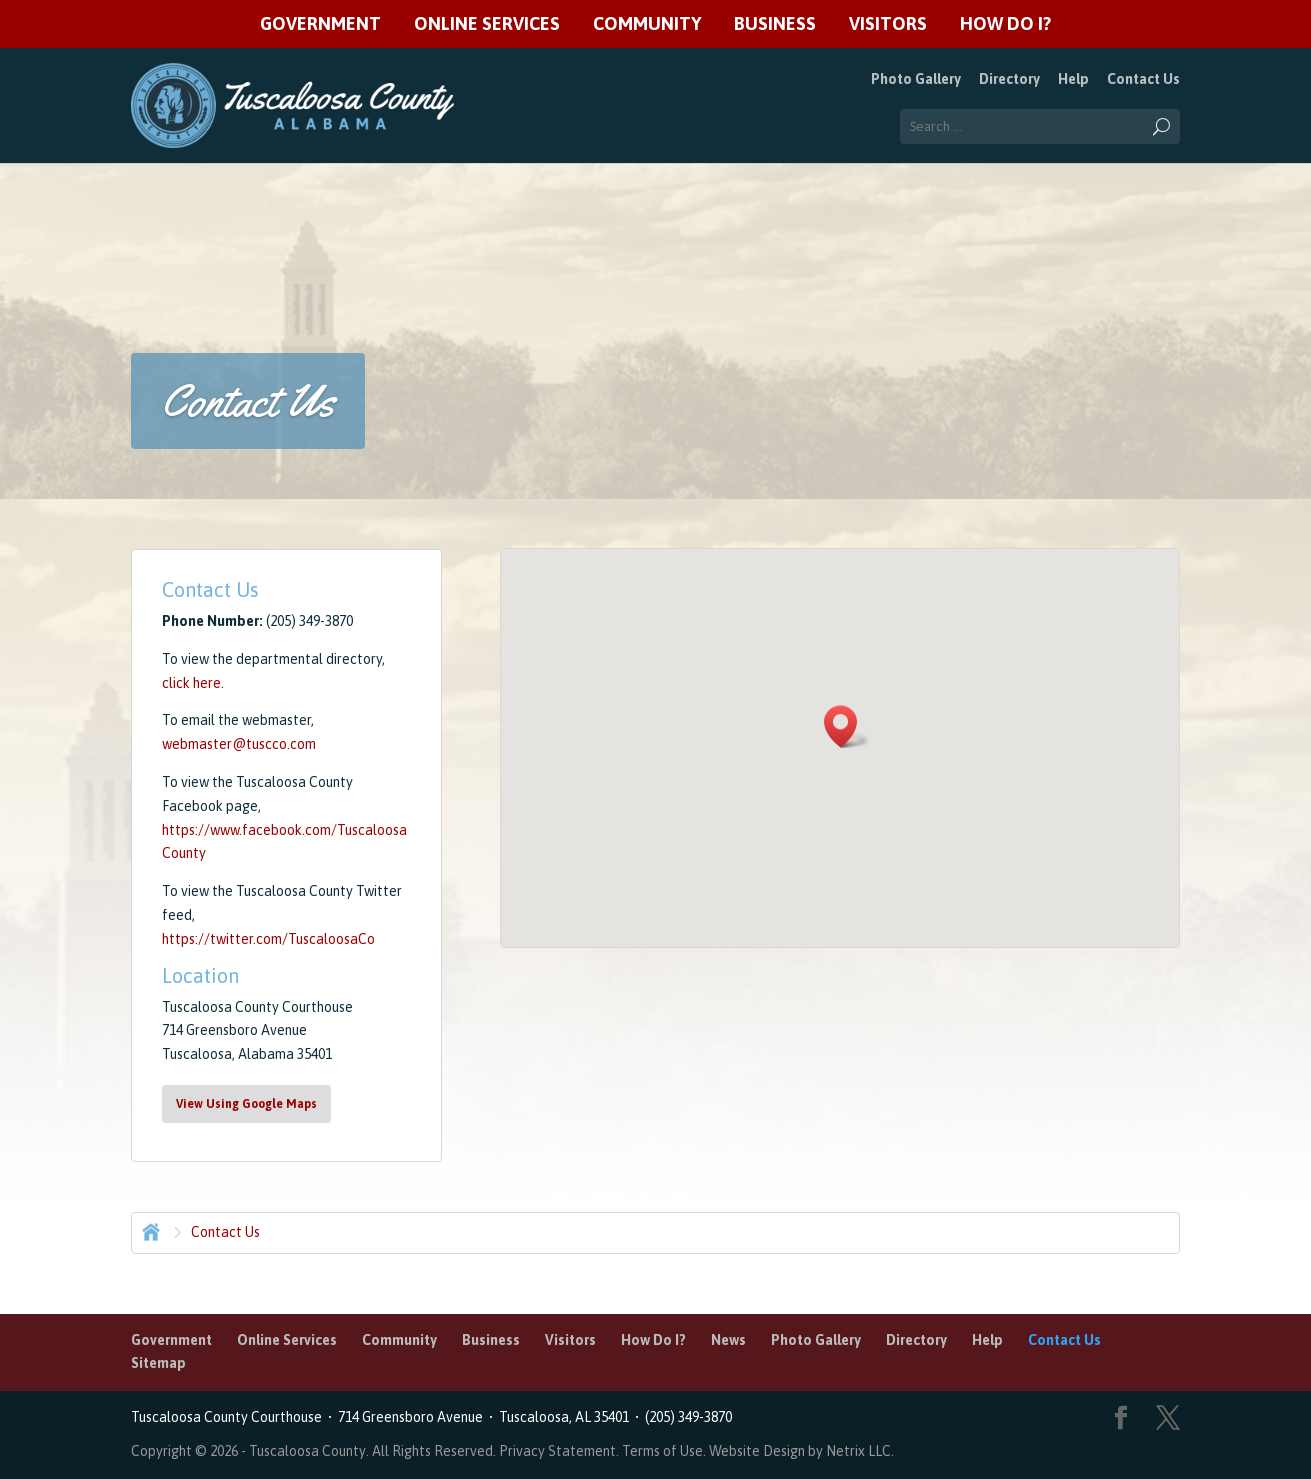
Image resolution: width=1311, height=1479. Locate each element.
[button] (847, 726)
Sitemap (158, 1363)
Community (647, 24)
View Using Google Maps (246, 1104)
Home (149, 1230)
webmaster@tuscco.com (239, 744)
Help (1073, 79)
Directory (1009, 79)
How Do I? (1005, 24)
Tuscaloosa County (307, 1451)
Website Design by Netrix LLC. (801, 1451)
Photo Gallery (916, 79)
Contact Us (1143, 79)
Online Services (487, 24)
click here (191, 683)
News (728, 1340)
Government (320, 24)
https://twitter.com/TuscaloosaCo (268, 939)
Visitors (888, 24)
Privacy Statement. (559, 1451)
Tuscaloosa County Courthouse (229, 1417)
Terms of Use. (665, 1451)
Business (775, 24)
